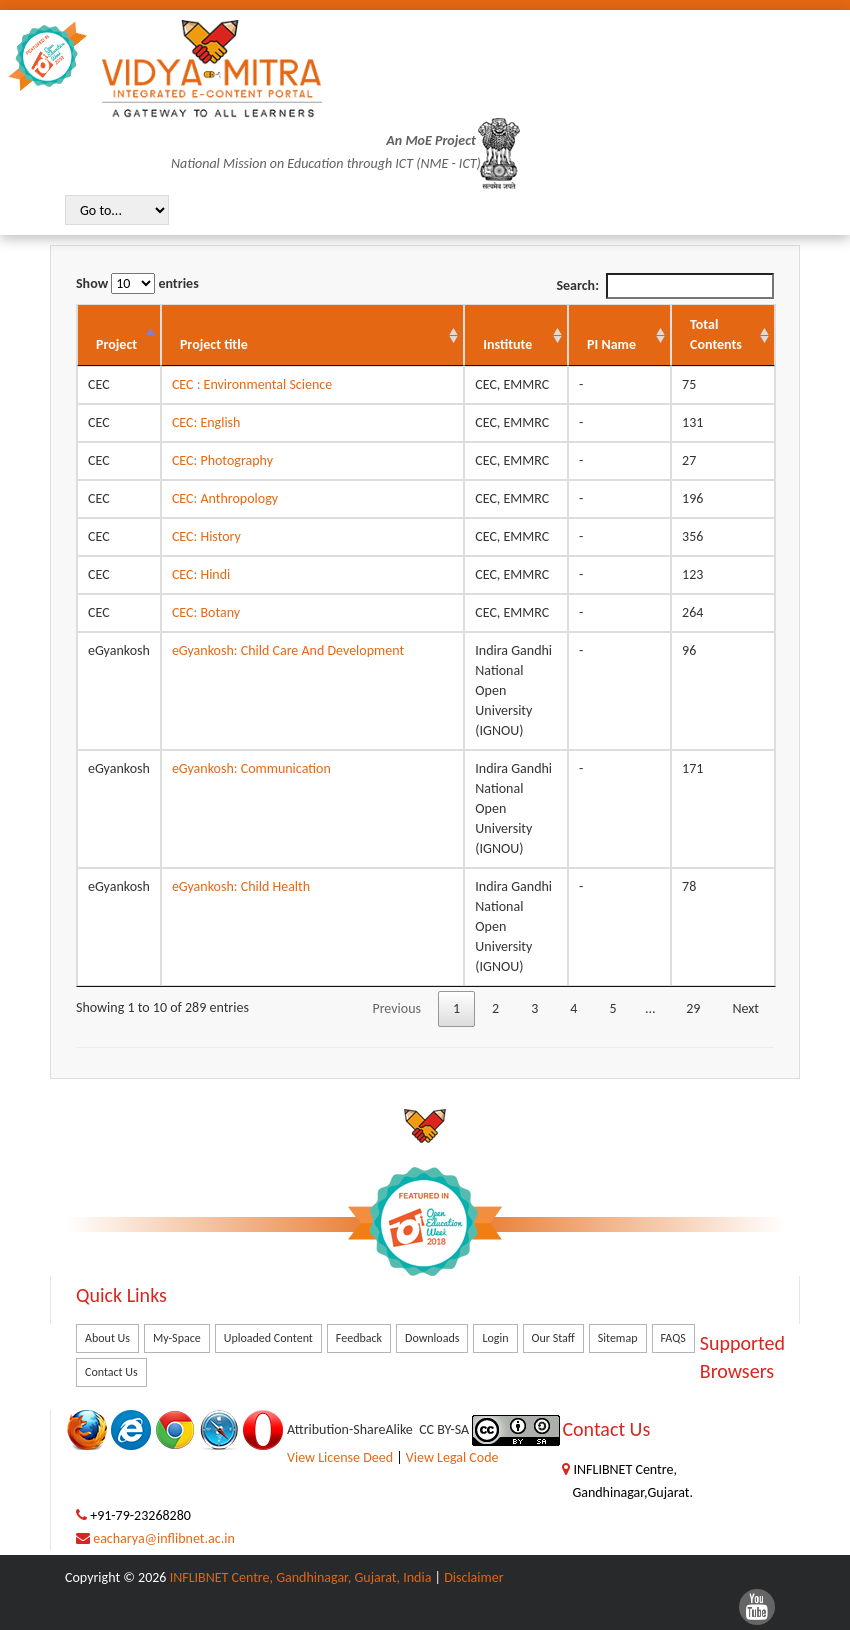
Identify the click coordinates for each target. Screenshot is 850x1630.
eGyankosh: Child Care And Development (288, 650)
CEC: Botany (206, 612)
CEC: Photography (222, 460)
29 (693, 1008)
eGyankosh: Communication (251, 768)
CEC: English (206, 422)
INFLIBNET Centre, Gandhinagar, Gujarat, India (301, 1577)
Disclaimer (473, 1577)
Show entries (137, 283)
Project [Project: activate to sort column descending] (116, 344)
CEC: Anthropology (225, 498)
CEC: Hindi (201, 574)
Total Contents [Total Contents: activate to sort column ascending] (716, 334)
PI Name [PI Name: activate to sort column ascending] (611, 344)
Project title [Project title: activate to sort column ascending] (214, 344)
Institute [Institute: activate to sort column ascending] (507, 344)
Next (745, 1008)
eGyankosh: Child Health (241, 886)
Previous (396, 1008)
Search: (665, 286)
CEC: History (206, 536)
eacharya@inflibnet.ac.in (164, 1538)
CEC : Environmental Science (252, 384)
